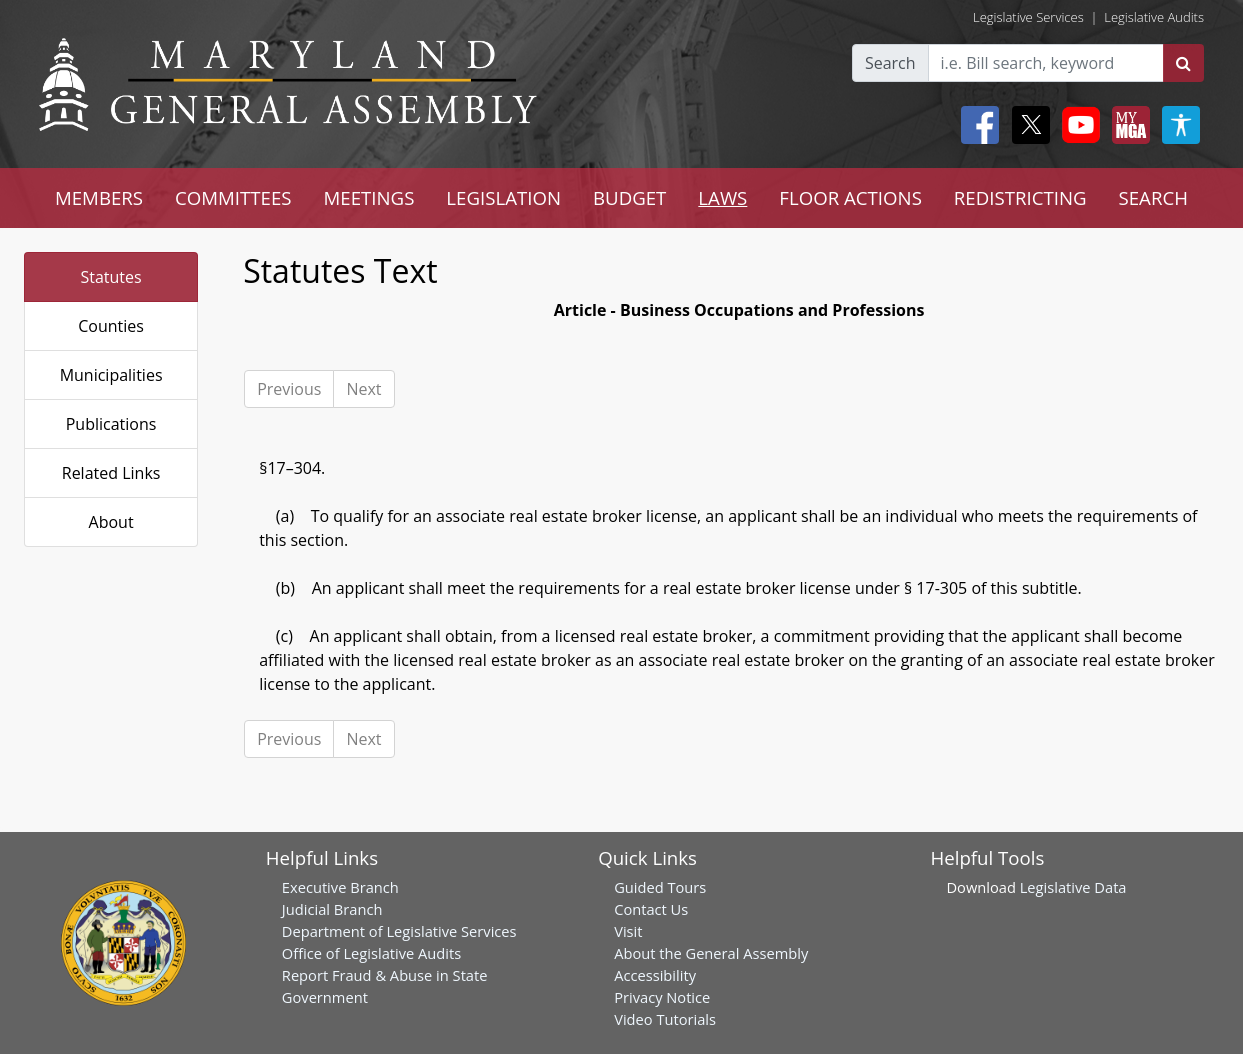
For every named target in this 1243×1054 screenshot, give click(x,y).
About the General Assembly (711, 953)
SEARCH (1153, 197)
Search (890, 63)
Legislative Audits (1154, 17)
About (111, 522)
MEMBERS (99, 197)
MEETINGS (369, 197)
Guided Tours (660, 887)
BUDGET (629, 197)
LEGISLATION (503, 197)
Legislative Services (1028, 17)
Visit (628, 931)
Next (363, 389)
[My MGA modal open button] (1127, 125)
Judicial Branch (332, 909)
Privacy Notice (662, 997)
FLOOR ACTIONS (850, 197)
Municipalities (111, 375)
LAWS (722, 197)
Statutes (110, 277)
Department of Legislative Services (399, 931)
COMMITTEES (233, 197)
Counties (111, 326)
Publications (111, 424)
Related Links (111, 473)
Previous (289, 389)
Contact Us (651, 909)
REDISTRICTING (1020, 197)
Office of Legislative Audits (371, 953)
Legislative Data (1073, 887)
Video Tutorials (665, 1019)
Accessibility (655, 975)
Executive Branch (340, 887)
